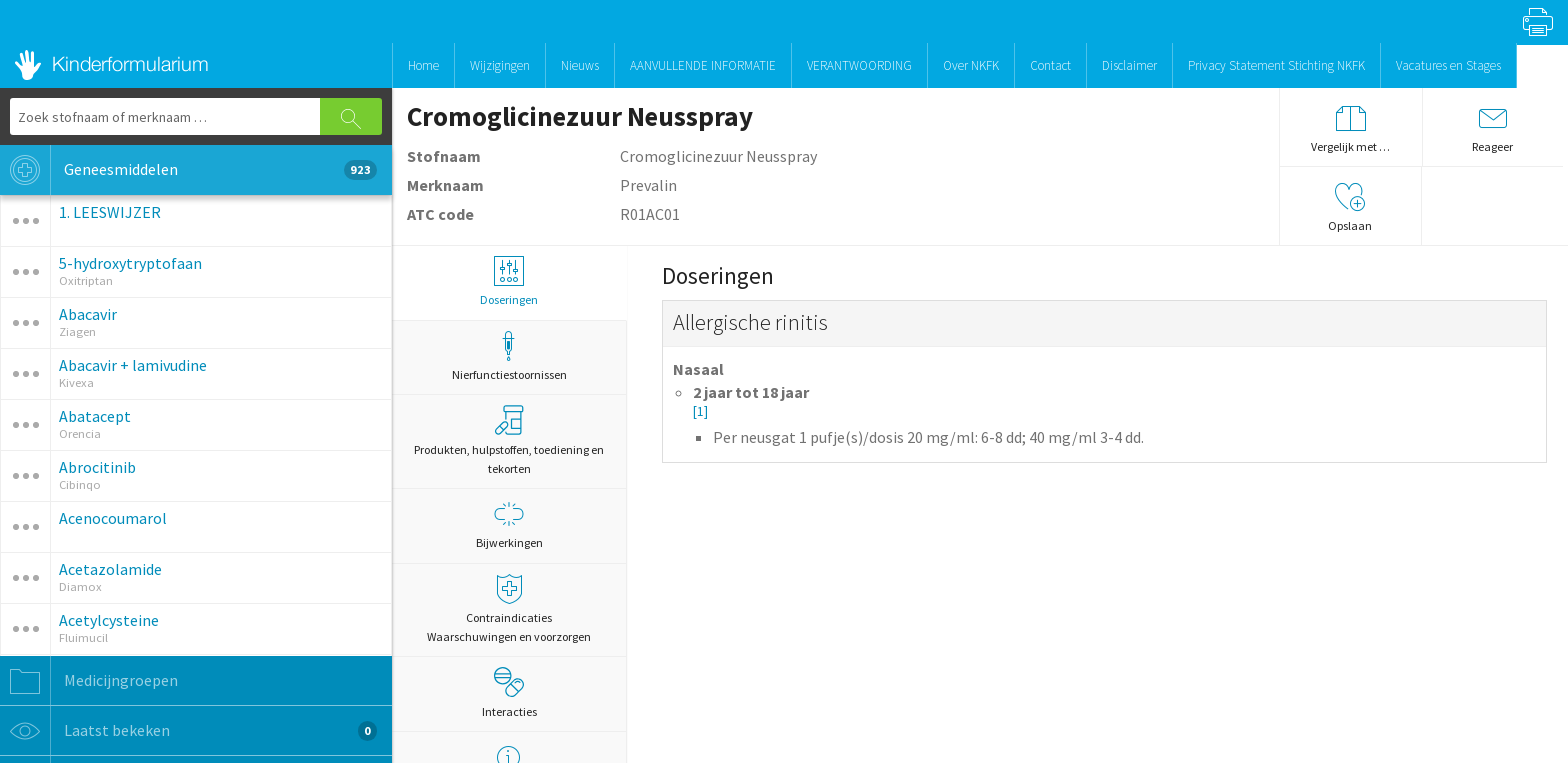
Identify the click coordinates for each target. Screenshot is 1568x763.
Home (423, 65)
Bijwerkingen (509, 524)
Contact (1050, 65)
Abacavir (88, 314)
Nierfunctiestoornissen (509, 356)
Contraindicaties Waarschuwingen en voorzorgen (509, 609)
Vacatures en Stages (1448, 65)
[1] (700, 411)
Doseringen (509, 281)
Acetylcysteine (109, 620)
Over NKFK (971, 65)
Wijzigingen (500, 65)
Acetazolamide (110, 569)
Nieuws (580, 65)
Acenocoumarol (113, 518)
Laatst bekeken (188, 731)
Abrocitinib (97, 467)
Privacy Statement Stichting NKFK (1276, 65)
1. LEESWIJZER (110, 212)
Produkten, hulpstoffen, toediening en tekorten (509, 440)
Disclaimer (1129, 65)
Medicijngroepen (89, 681)
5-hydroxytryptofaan (130, 263)
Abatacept (95, 416)
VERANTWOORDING (859, 65)
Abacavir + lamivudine (133, 365)
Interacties (509, 693)
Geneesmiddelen (188, 170)
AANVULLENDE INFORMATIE (703, 65)
